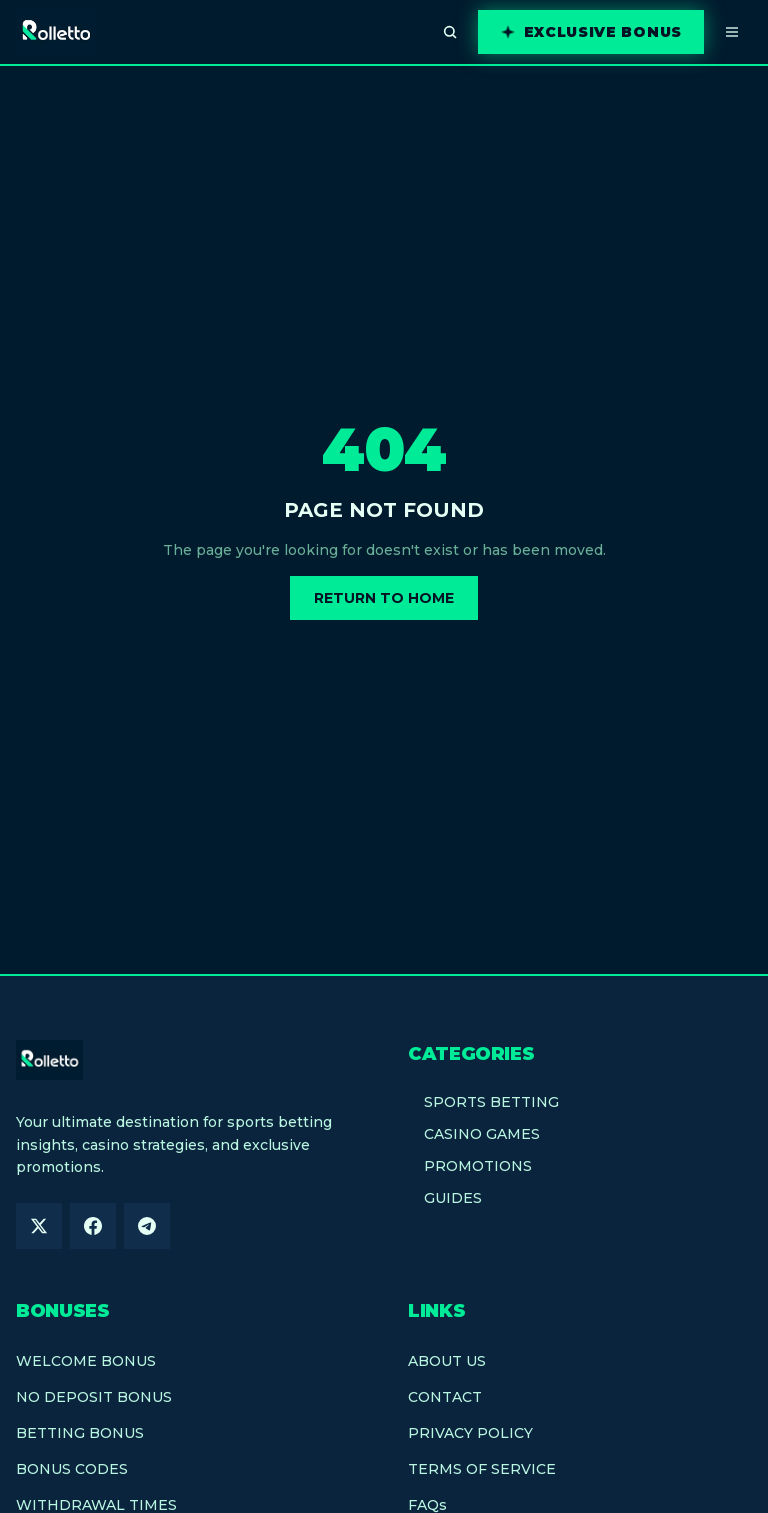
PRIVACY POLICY (470, 1433)
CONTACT (445, 1397)
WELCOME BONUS (86, 1361)
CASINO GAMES (474, 1134)
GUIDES (445, 1198)
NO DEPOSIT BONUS (94, 1397)
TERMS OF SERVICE (482, 1469)
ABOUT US (447, 1361)
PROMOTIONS (470, 1166)
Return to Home (384, 598)
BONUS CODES (72, 1469)
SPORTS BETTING (483, 1102)
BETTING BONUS (80, 1433)
